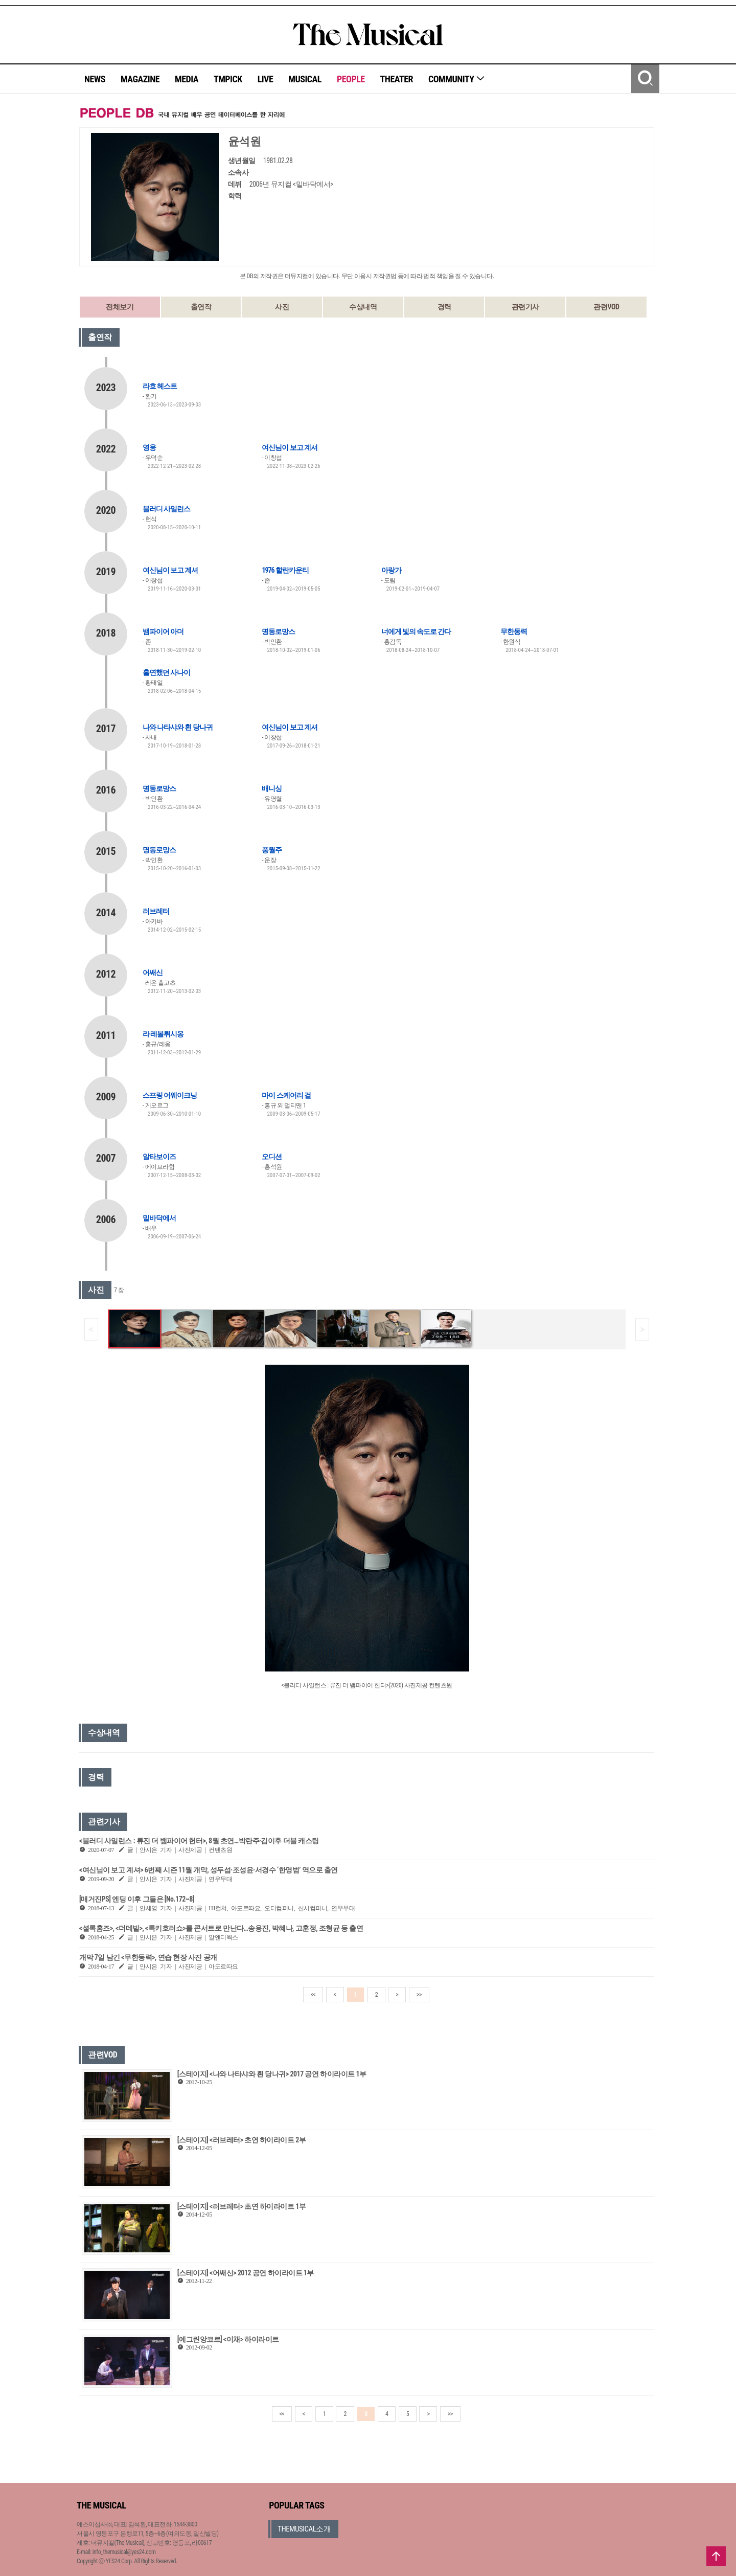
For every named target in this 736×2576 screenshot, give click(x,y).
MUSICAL (304, 79)
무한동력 (513, 631)
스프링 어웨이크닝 (170, 1095)
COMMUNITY (456, 79)
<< (313, 1994)
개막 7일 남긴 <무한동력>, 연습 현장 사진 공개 (148, 1957)
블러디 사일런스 (166, 509)
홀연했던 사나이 (166, 672)
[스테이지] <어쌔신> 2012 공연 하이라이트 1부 (245, 2273)
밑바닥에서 (159, 1218)
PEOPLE (351, 79)
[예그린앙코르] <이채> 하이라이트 (228, 2339)
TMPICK (228, 79)
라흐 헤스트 (160, 386)
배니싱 (272, 788)
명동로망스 (278, 631)
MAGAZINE (140, 79)
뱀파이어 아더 (163, 631)
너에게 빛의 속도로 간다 (416, 631)
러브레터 (156, 911)
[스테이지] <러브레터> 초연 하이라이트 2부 (241, 2140)
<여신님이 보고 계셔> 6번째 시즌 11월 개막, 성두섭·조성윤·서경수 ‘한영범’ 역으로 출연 (208, 1870)
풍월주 (272, 850)
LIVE (265, 79)
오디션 (272, 1157)
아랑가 (391, 570)
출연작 (201, 307)
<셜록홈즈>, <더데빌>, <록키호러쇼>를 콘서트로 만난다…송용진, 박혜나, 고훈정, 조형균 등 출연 (221, 1928)
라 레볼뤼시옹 (163, 1034)
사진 (282, 307)
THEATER (396, 79)
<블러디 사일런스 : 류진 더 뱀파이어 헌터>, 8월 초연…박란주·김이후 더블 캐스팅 (199, 1841)
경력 (444, 307)
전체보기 (119, 307)
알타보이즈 (159, 1157)
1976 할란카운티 (285, 570)
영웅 (149, 447)
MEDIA (186, 79)
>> (419, 1994)
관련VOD (606, 307)
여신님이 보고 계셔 (289, 447)
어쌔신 (153, 972)
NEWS (94, 79)
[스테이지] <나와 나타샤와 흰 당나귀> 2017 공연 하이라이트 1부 (271, 2074)
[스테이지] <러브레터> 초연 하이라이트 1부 (241, 2206)
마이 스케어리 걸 (286, 1095)
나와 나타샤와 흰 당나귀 (178, 727)
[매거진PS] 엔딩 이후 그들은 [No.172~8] (136, 1899)
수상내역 (363, 307)
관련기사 (525, 307)
